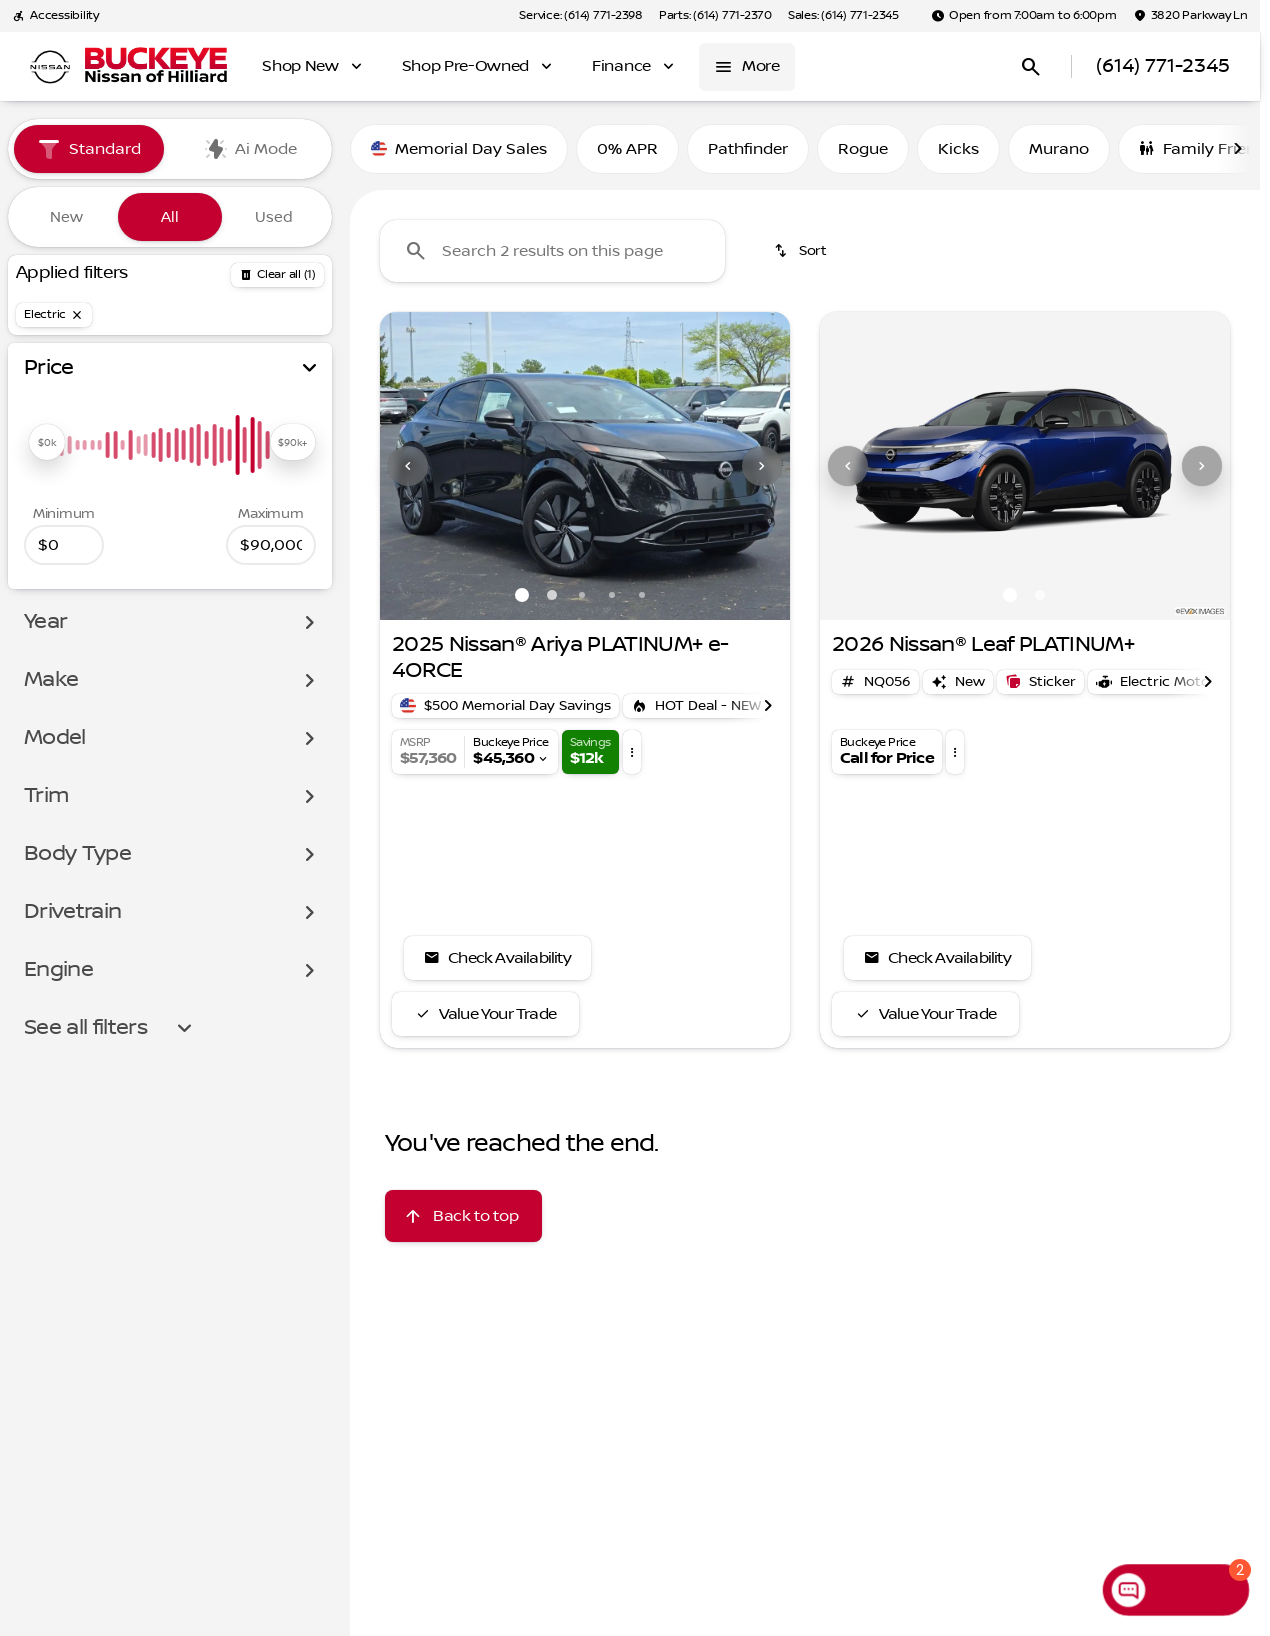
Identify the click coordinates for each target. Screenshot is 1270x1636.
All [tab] (170, 217)
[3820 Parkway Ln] (1190, 16)
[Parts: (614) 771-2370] (715, 16)
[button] (411, 466)
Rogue (863, 149)
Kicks (958, 149)
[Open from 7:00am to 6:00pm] (1024, 16)
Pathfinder (748, 149)
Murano (1059, 149)
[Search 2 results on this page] (552, 251)
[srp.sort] (802, 251)
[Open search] (1031, 67)
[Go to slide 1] (522, 595)
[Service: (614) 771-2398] (580, 16)
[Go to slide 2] (552, 595)
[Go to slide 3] (582, 595)
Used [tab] (274, 217)
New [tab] (66, 217)
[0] (64, 545)
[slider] (47, 442)
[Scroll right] (1238, 149)
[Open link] (1040, 682)
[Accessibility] (55, 16)
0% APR (627, 149)
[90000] (271, 545)
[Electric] (54, 315)
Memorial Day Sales (459, 149)
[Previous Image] (408, 466)
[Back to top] (463, 1216)
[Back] (277, 275)
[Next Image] (762, 466)
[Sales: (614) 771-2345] (843, 16)
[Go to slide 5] (642, 595)
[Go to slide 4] (612, 595)
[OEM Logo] (50, 67)
